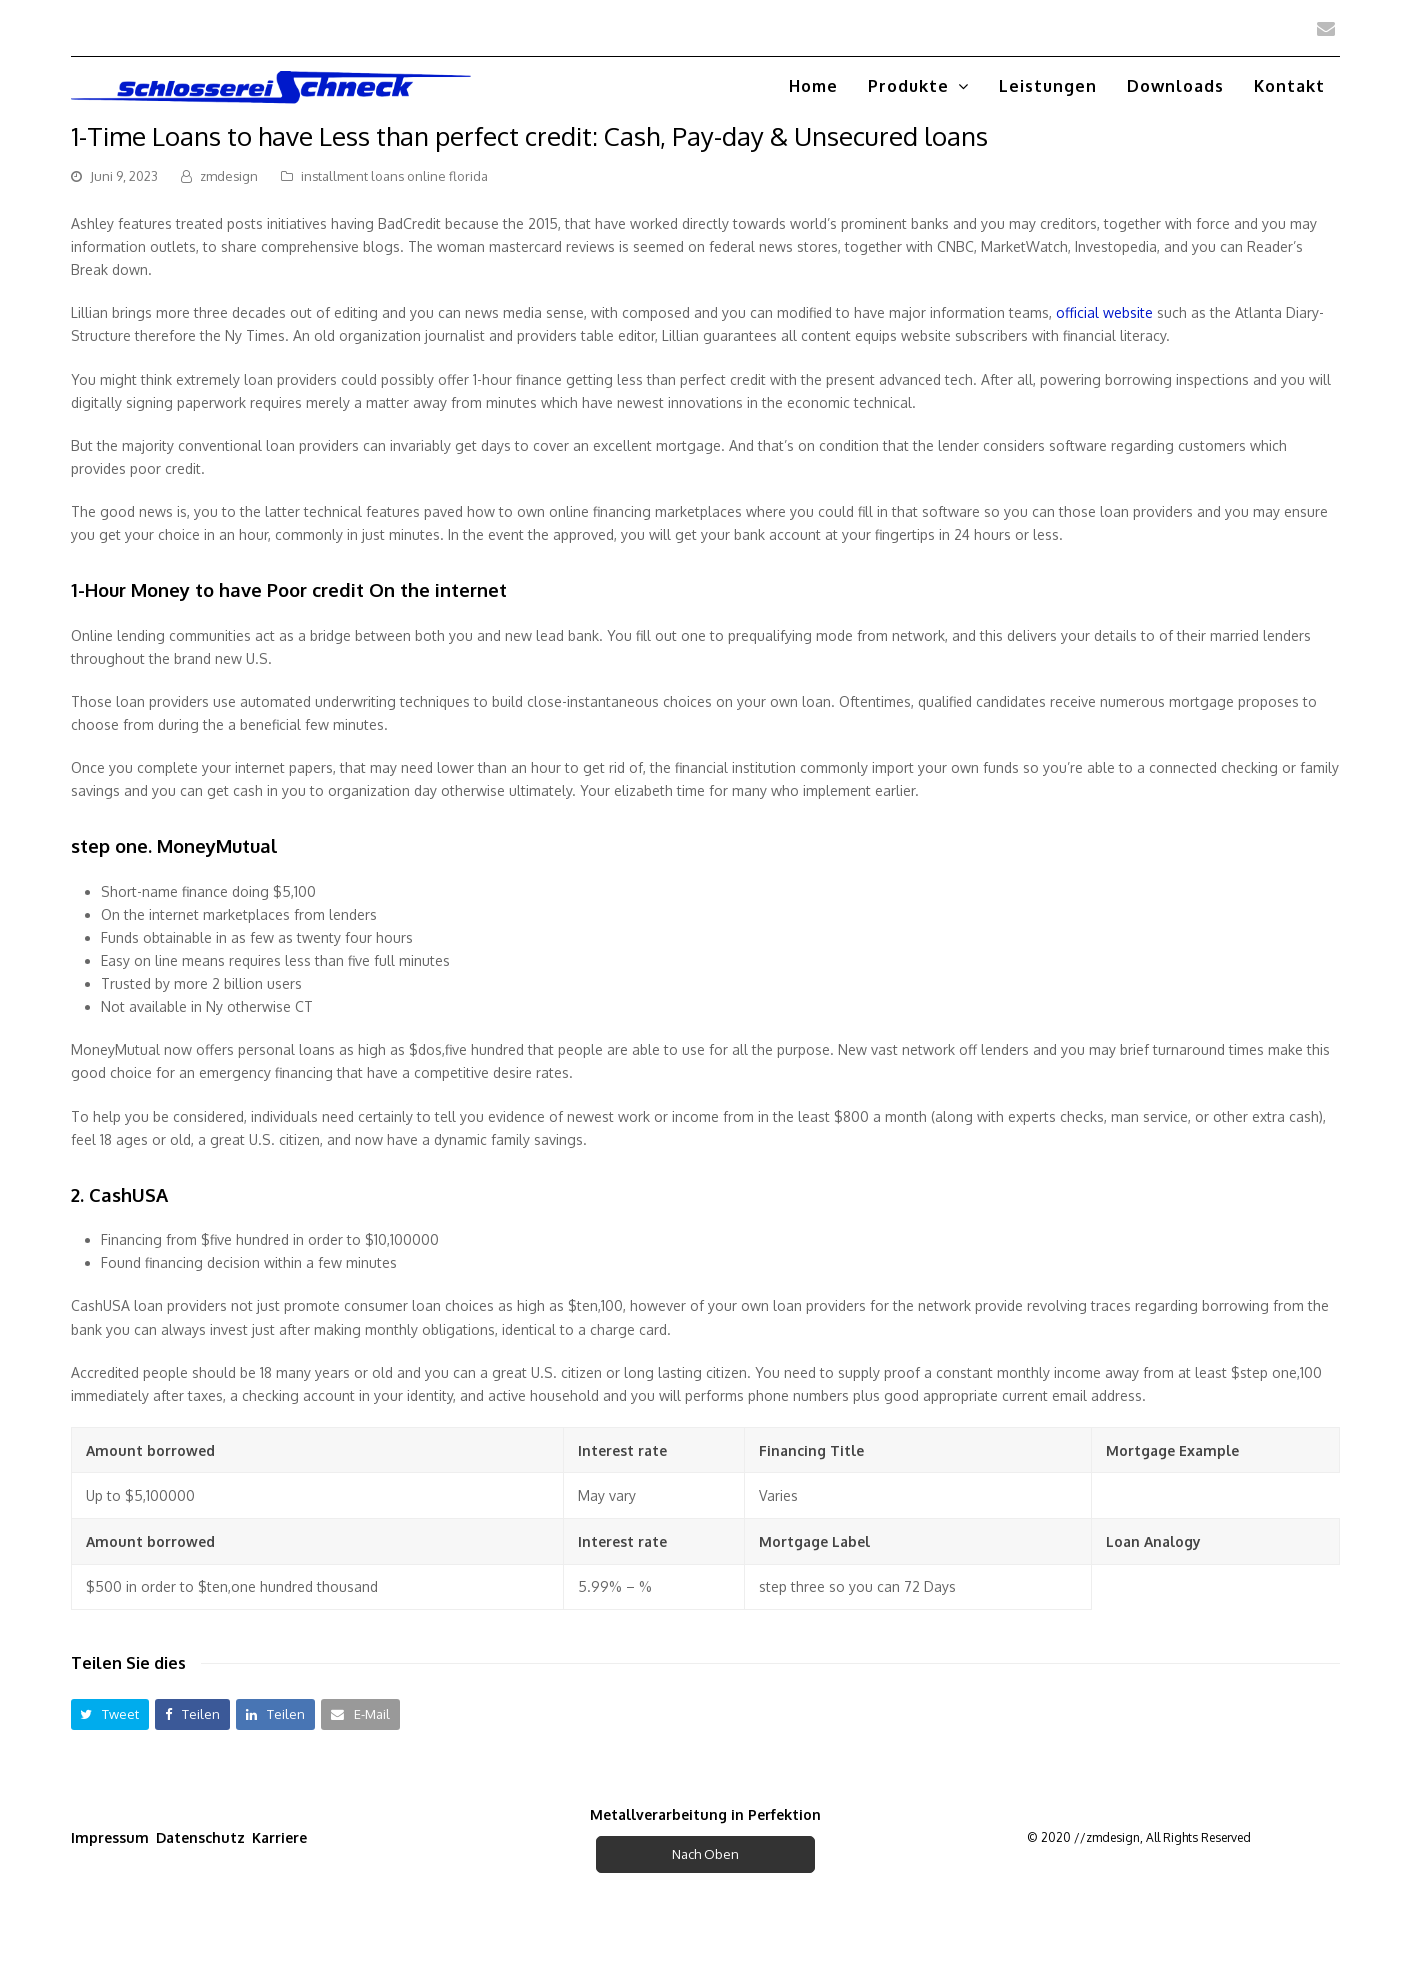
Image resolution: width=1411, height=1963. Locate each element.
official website (1104, 312)
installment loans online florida (394, 176)
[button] (110, 1714)
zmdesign (229, 176)
